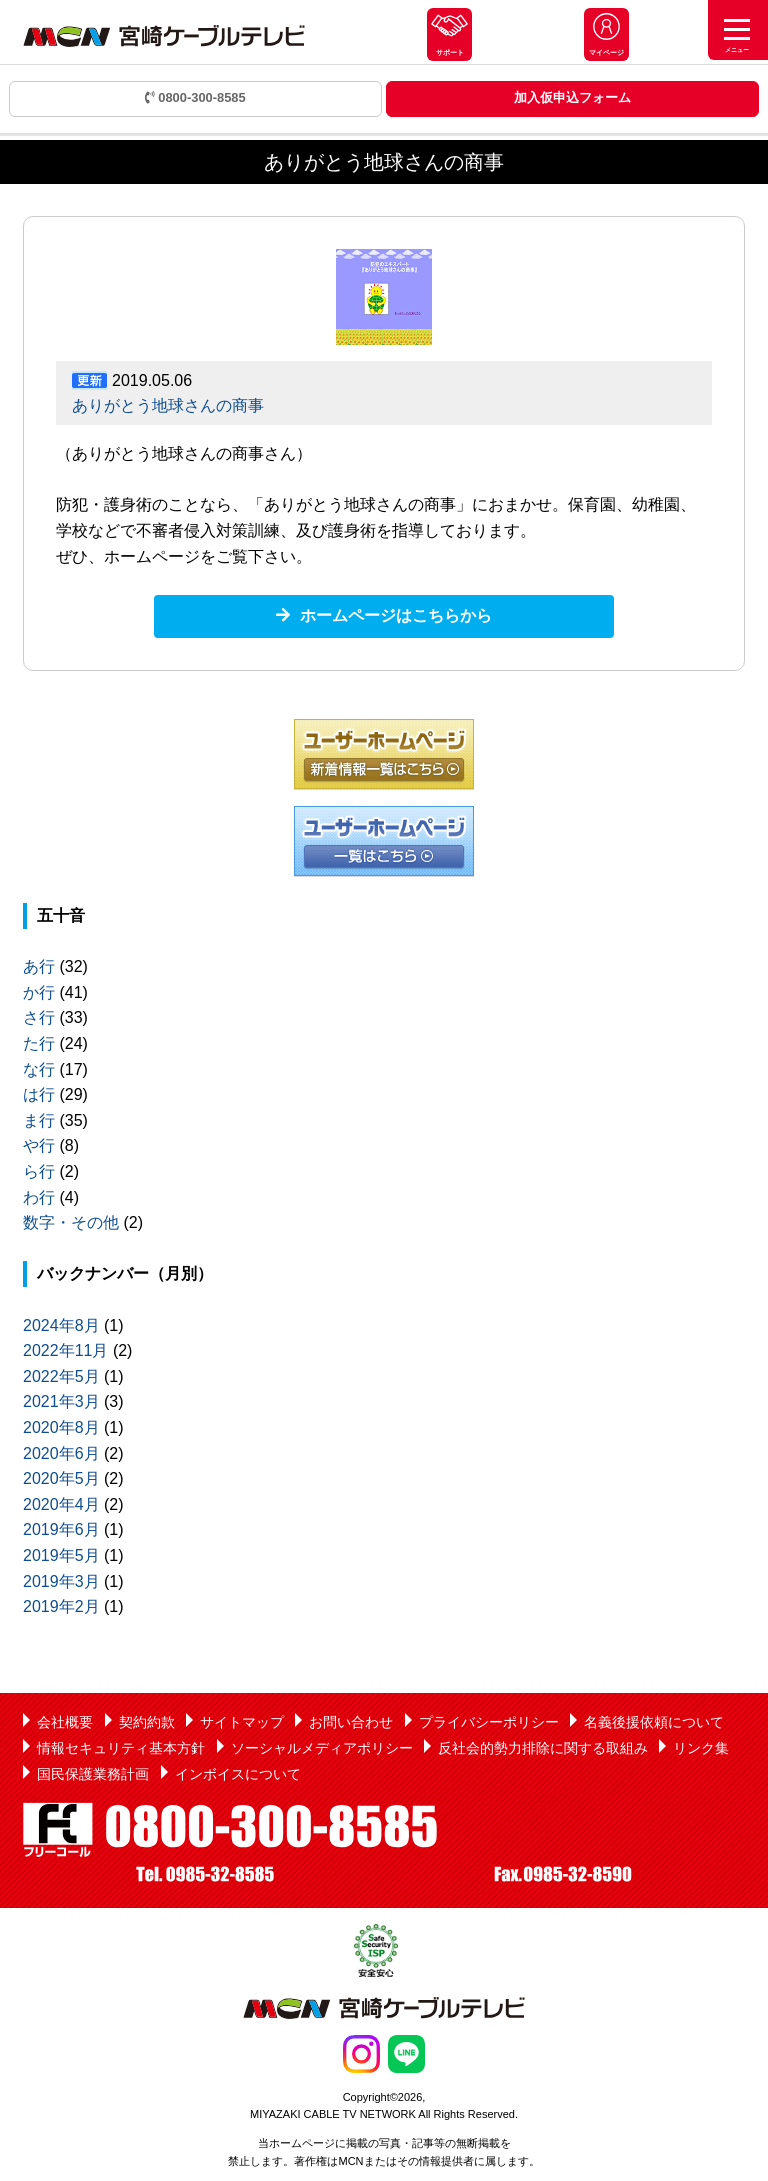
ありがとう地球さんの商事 (168, 405)
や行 (39, 1145)
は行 (39, 1094)
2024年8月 (61, 1325)
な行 (39, 1069)
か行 (39, 992)
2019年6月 (61, 1529)
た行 (39, 1043)
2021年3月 (61, 1401)
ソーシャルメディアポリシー (322, 1748)
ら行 (39, 1171)
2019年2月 (61, 1606)
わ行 (39, 1197)
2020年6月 (61, 1453)
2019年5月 (61, 1555)
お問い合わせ (351, 1722)
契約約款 (147, 1722)
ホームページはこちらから (396, 615)
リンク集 (701, 1748)
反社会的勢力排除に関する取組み (543, 1748)
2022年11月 (65, 1350)
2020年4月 (61, 1504)
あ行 (39, 966)
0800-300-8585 (195, 97)
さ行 (39, 1017)
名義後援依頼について (654, 1722)
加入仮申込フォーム (572, 97)
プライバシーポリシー (489, 1722)
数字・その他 (71, 1222)
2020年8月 (61, 1427)
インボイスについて (238, 1774)
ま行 (39, 1120)
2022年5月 (61, 1376)
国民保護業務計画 (93, 1774)
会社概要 (65, 1722)
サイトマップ (242, 1722)
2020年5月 (61, 1478)
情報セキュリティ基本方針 (121, 1748)
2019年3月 (61, 1581)
